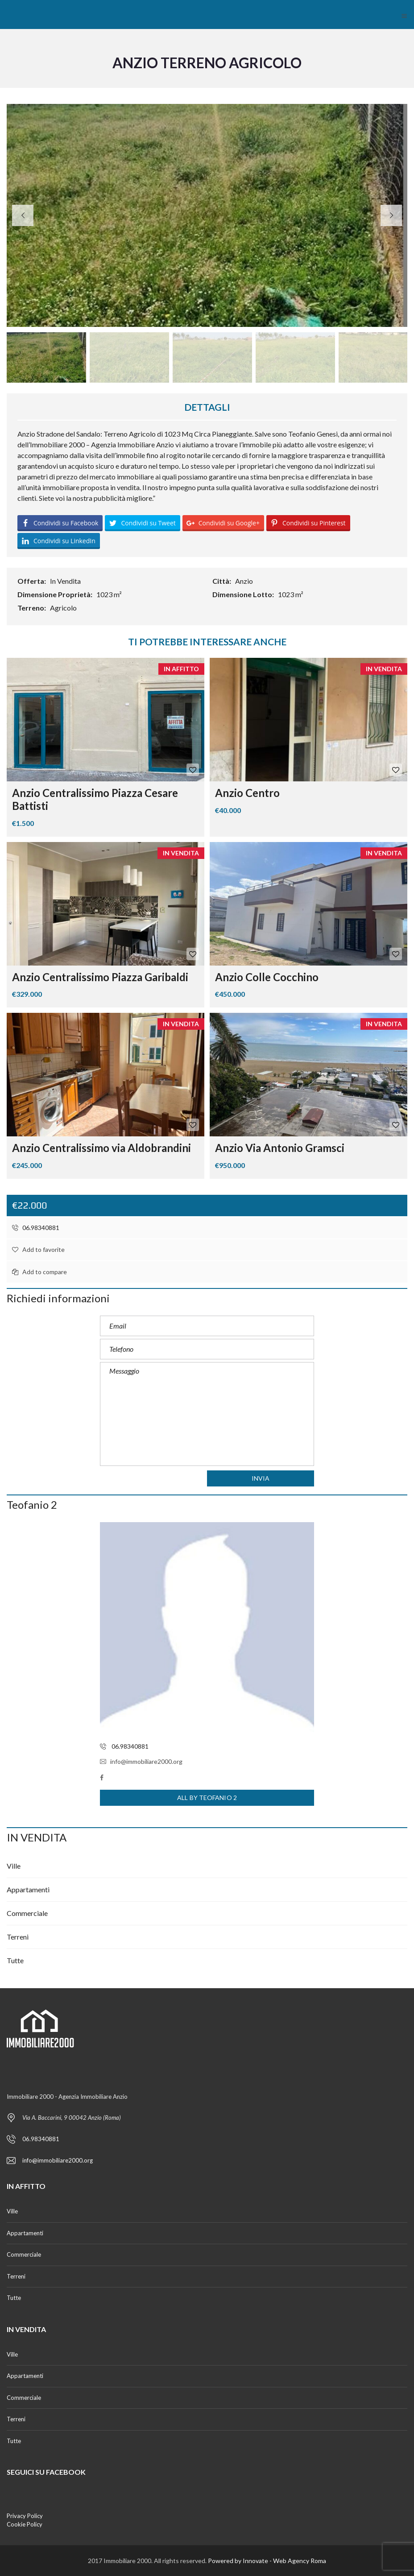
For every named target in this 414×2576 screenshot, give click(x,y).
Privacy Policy (25, 2515)
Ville (14, 1866)
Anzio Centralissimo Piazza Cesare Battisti (95, 799)
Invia (260, 1478)
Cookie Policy (24, 2524)
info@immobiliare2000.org (141, 1761)
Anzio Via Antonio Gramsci (279, 1147)
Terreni (18, 1936)
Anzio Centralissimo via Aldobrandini (101, 1147)
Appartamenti (28, 1889)
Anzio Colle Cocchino (267, 976)
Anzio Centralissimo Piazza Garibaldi (100, 976)
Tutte (15, 1960)
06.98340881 (35, 1227)
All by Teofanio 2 (207, 1798)
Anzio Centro (247, 792)
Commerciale (27, 1913)
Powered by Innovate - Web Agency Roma (267, 2560)
